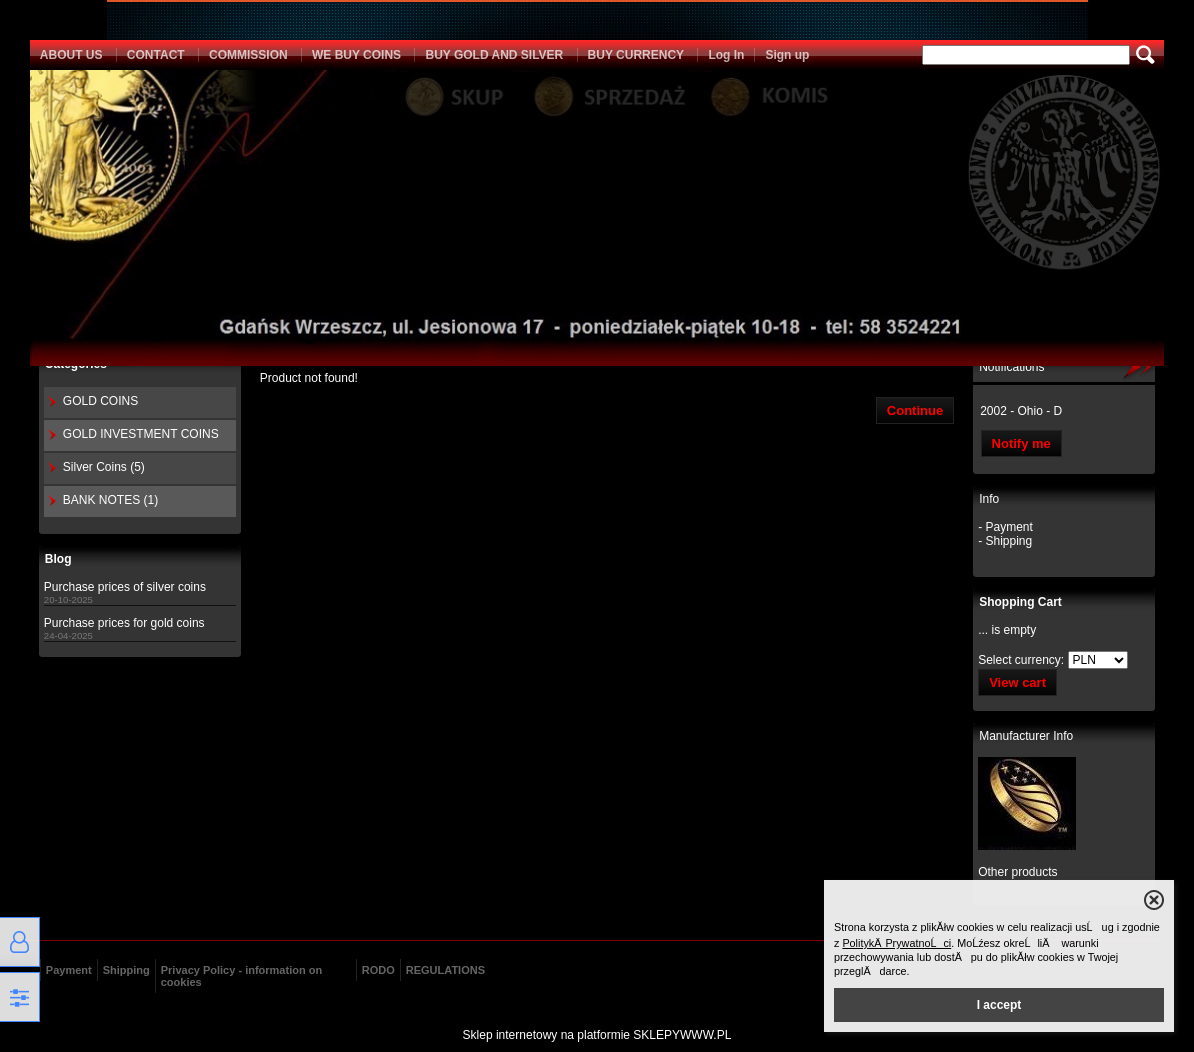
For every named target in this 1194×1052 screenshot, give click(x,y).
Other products (1017, 872)
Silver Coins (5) (104, 467)
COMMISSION (248, 55)
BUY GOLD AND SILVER (494, 55)
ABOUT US (71, 55)
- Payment (1005, 527)
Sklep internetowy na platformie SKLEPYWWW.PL (597, 1035)
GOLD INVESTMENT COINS (141, 434)
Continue (915, 410)
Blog (58, 559)
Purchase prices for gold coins (124, 623)
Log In (726, 55)
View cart (1017, 682)
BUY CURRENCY (636, 55)
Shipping (126, 970)
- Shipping (1005, 541)
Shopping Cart (1020, 602)
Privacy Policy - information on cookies (241, 976)
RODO (378, 970)
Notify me (1021, 443)
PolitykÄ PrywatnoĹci (896, 943)
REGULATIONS (445, 970)
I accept (999, 1005)
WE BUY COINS (356, 55)
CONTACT (156, 55)
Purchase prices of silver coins (125, 587)
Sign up (787, 55)
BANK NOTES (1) (110, 500)
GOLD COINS (100, 401)
